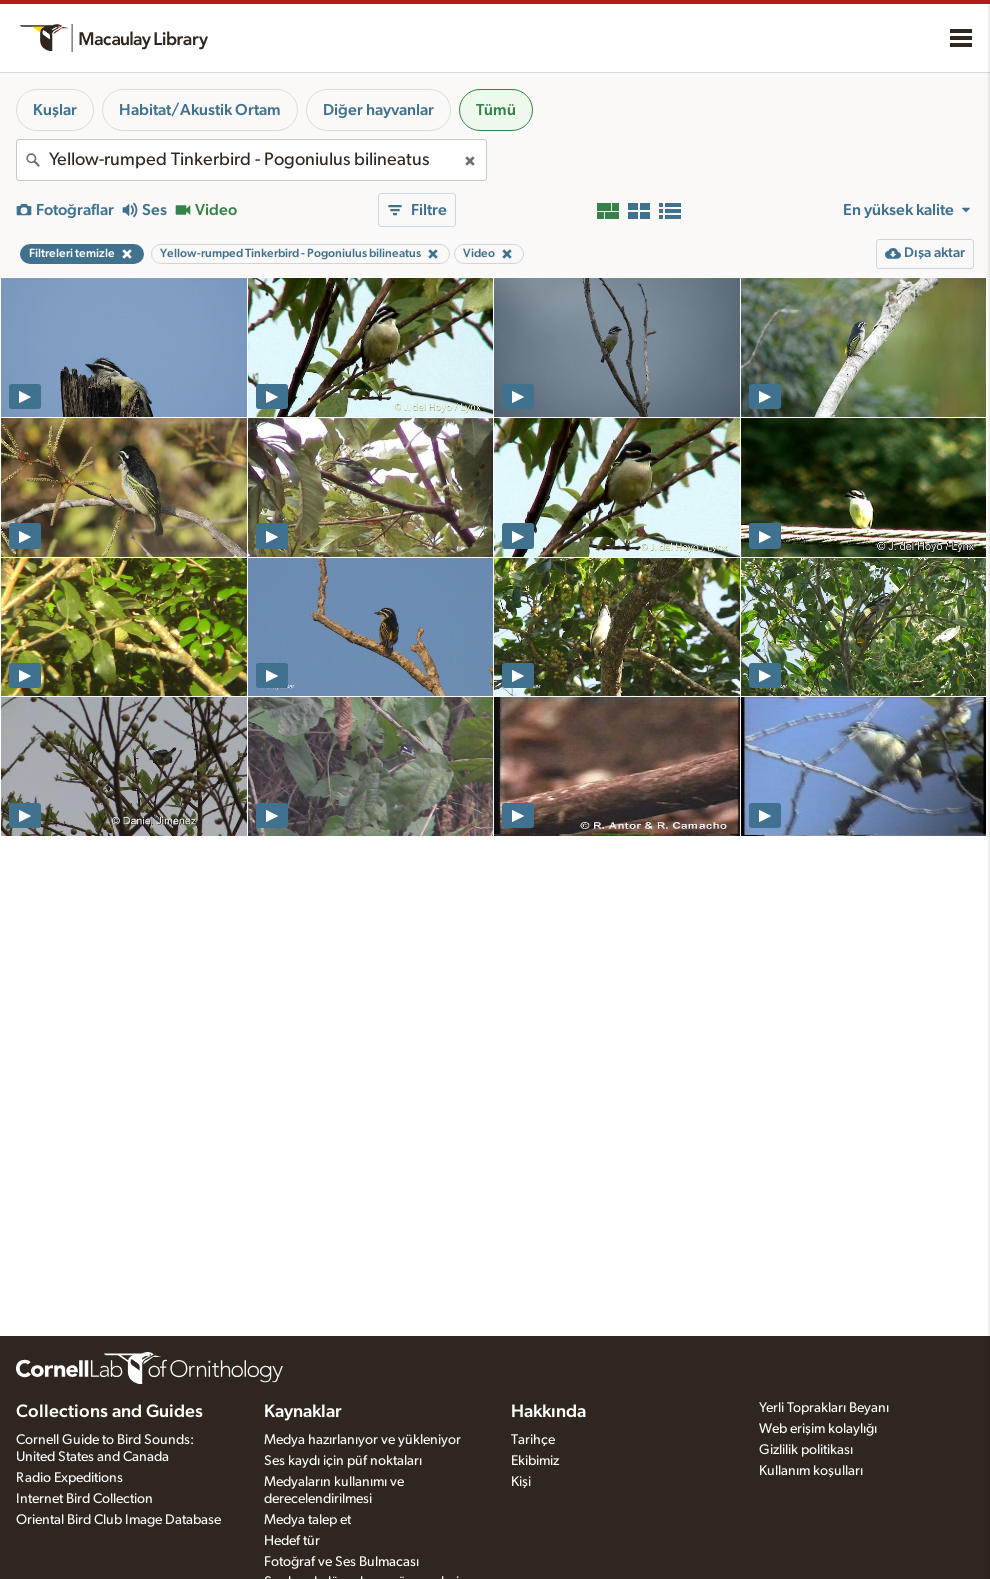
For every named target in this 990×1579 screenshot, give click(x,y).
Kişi (521, 1482)
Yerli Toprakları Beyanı (824, 1408)
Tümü (496, 110)
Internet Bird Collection (84, 1499)
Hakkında (548, 1412)
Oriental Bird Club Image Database (118, 1520)
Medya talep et (307, 1520)
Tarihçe (533, 1440)
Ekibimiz (535, 1461)
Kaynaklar (303, 1412)
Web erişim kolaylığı (818, 1429)
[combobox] (251, 160)
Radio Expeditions (69, 1478)
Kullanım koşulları (811, 1471)
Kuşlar (55, 110)
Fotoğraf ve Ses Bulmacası (341, 1562)
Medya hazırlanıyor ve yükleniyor (362, 1440)
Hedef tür (292, 1541)
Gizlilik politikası (806, 1450)
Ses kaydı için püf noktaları (343, 1461)
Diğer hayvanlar (378, 110)
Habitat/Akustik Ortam (200, 110)
